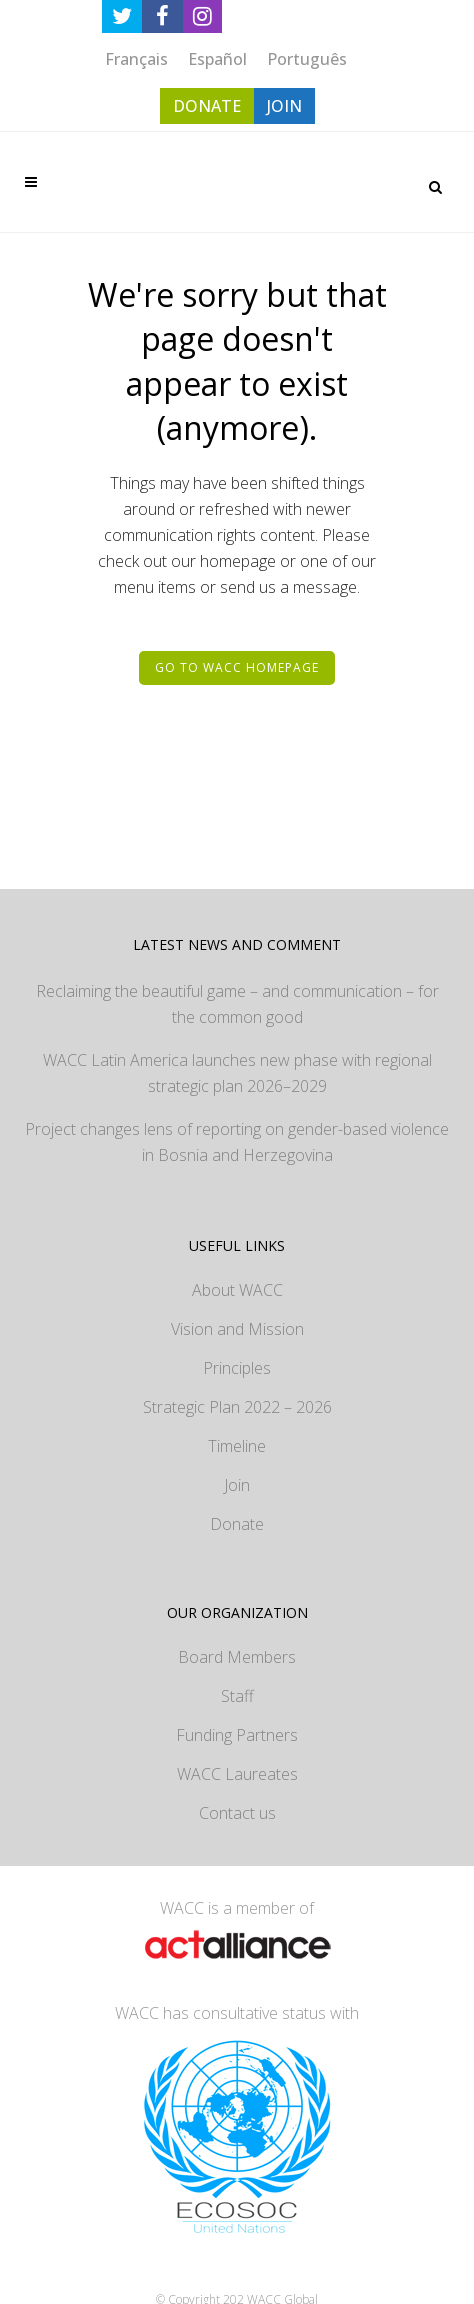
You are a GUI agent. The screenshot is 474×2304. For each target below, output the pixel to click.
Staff (237, 1696)
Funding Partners (237, 1735)
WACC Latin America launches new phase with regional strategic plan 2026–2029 (237, 1073)
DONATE (207, 106)
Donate (237, 1524)
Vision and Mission (237, 1329)
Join (237, 1485)
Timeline (237, 1446)
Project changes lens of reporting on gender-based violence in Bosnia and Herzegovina (237, 1142)
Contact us (237, 1813)
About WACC (237, 1290)
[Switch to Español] (217, 58)
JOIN (284, 106)
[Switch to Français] (136, 58)
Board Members (237, 1657)
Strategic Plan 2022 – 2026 (237, 1407)
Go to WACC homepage (237, 667)
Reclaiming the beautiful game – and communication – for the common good (237, 1004)
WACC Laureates (237, 1774)
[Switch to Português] (307, 58)
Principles (237, 1368)
